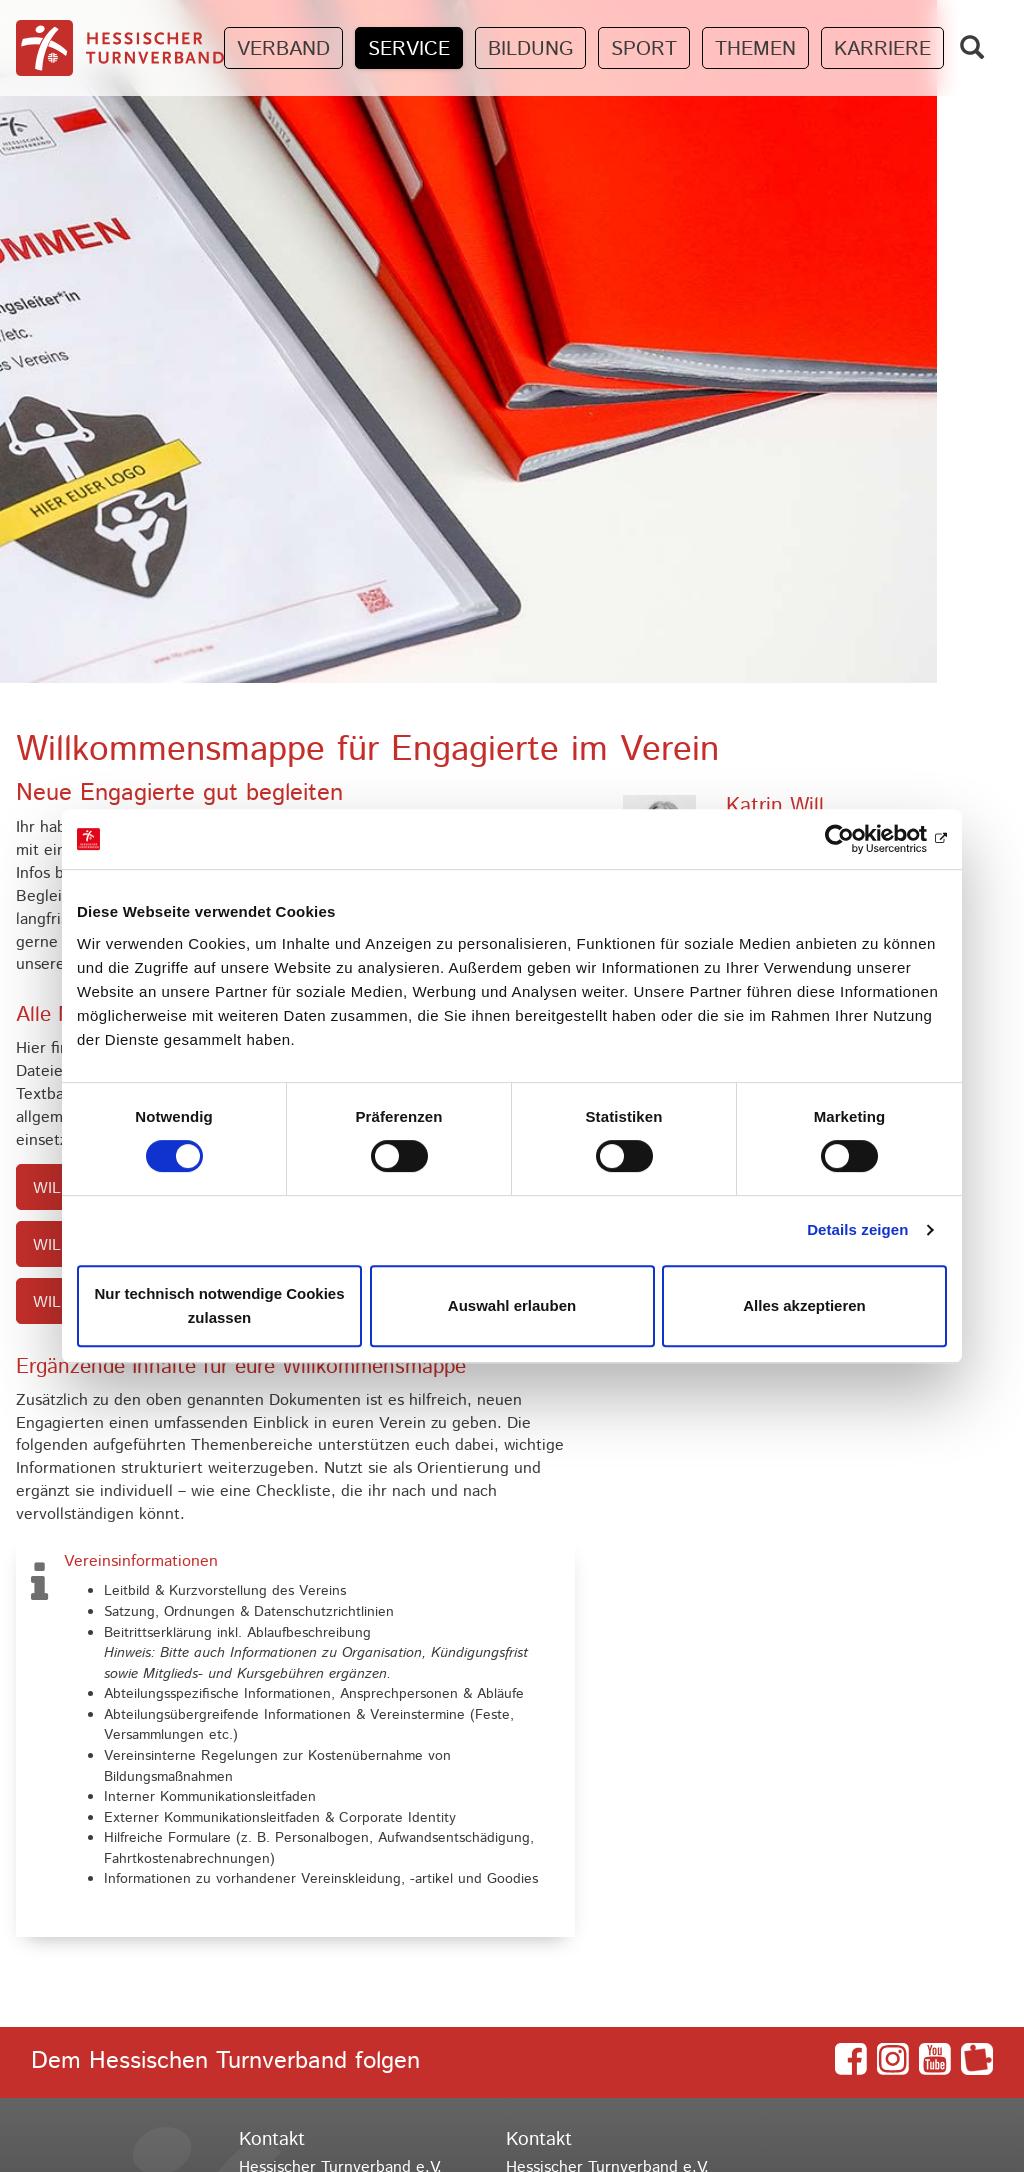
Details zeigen (857, 1229)
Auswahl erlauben (512, 1305)
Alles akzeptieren (804, 1305)
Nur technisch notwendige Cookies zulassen (219, 1305)
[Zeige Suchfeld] (972, 47)
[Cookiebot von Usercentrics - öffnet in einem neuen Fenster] (859, 839)
